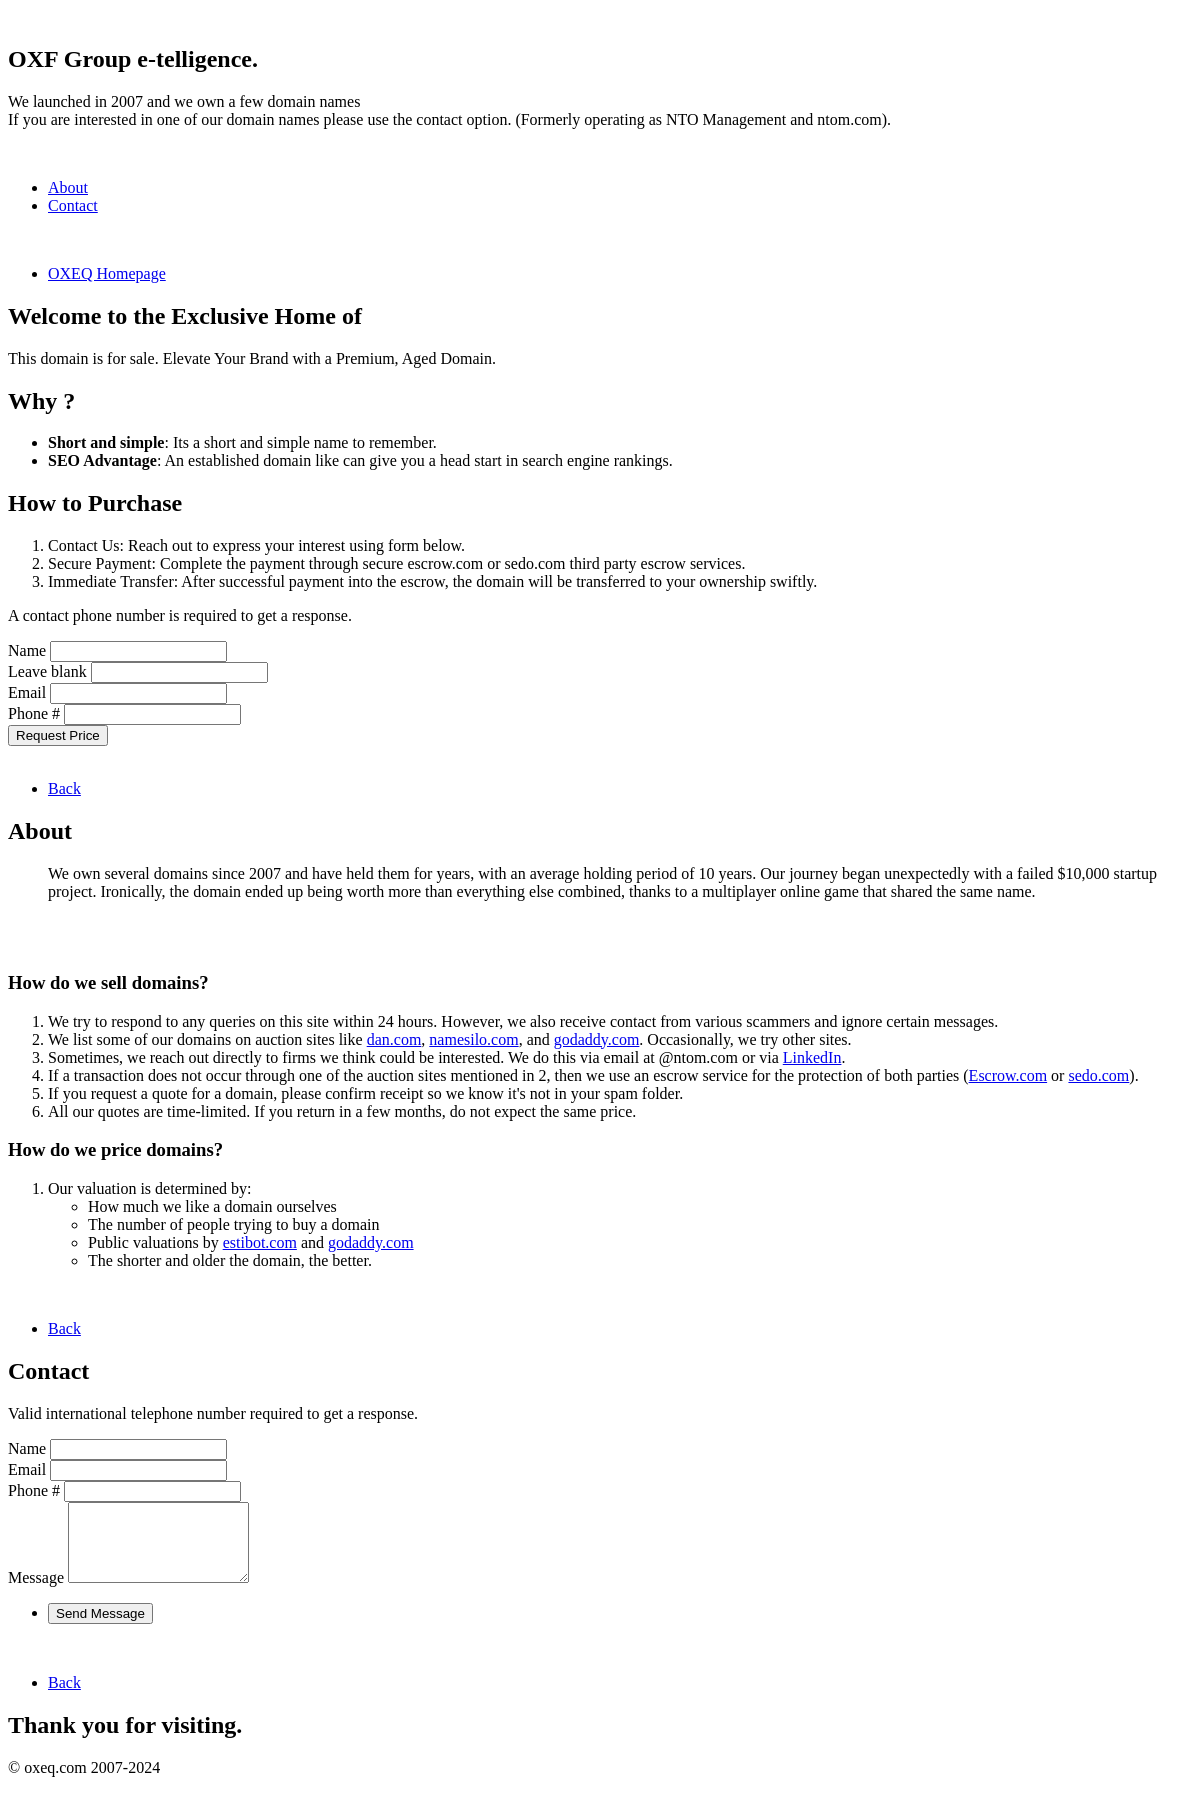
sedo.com (1098, 1075)
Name (27, 650)
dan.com (394, 1039)
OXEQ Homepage (107, 273)
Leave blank (47, 671)
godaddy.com (597, 1039)
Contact (73, 205)
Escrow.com (1008, 1075)
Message (36, 1592)
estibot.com (260, 1242)
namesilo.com (473, 1039)
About (68, 187)
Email (27, 692)
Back (64, 788)
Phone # (34, 713)
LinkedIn (812, 1057)
